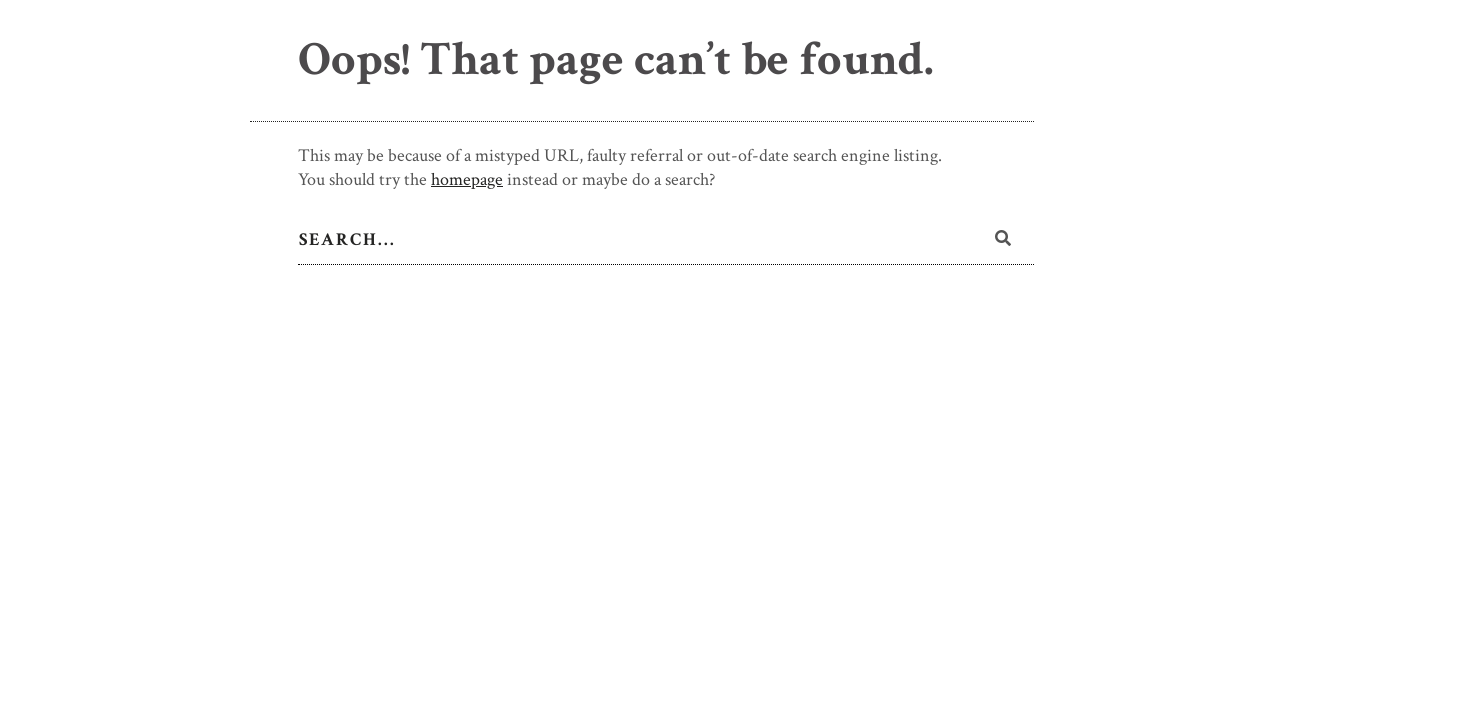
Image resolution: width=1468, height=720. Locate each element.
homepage (467, 179)
